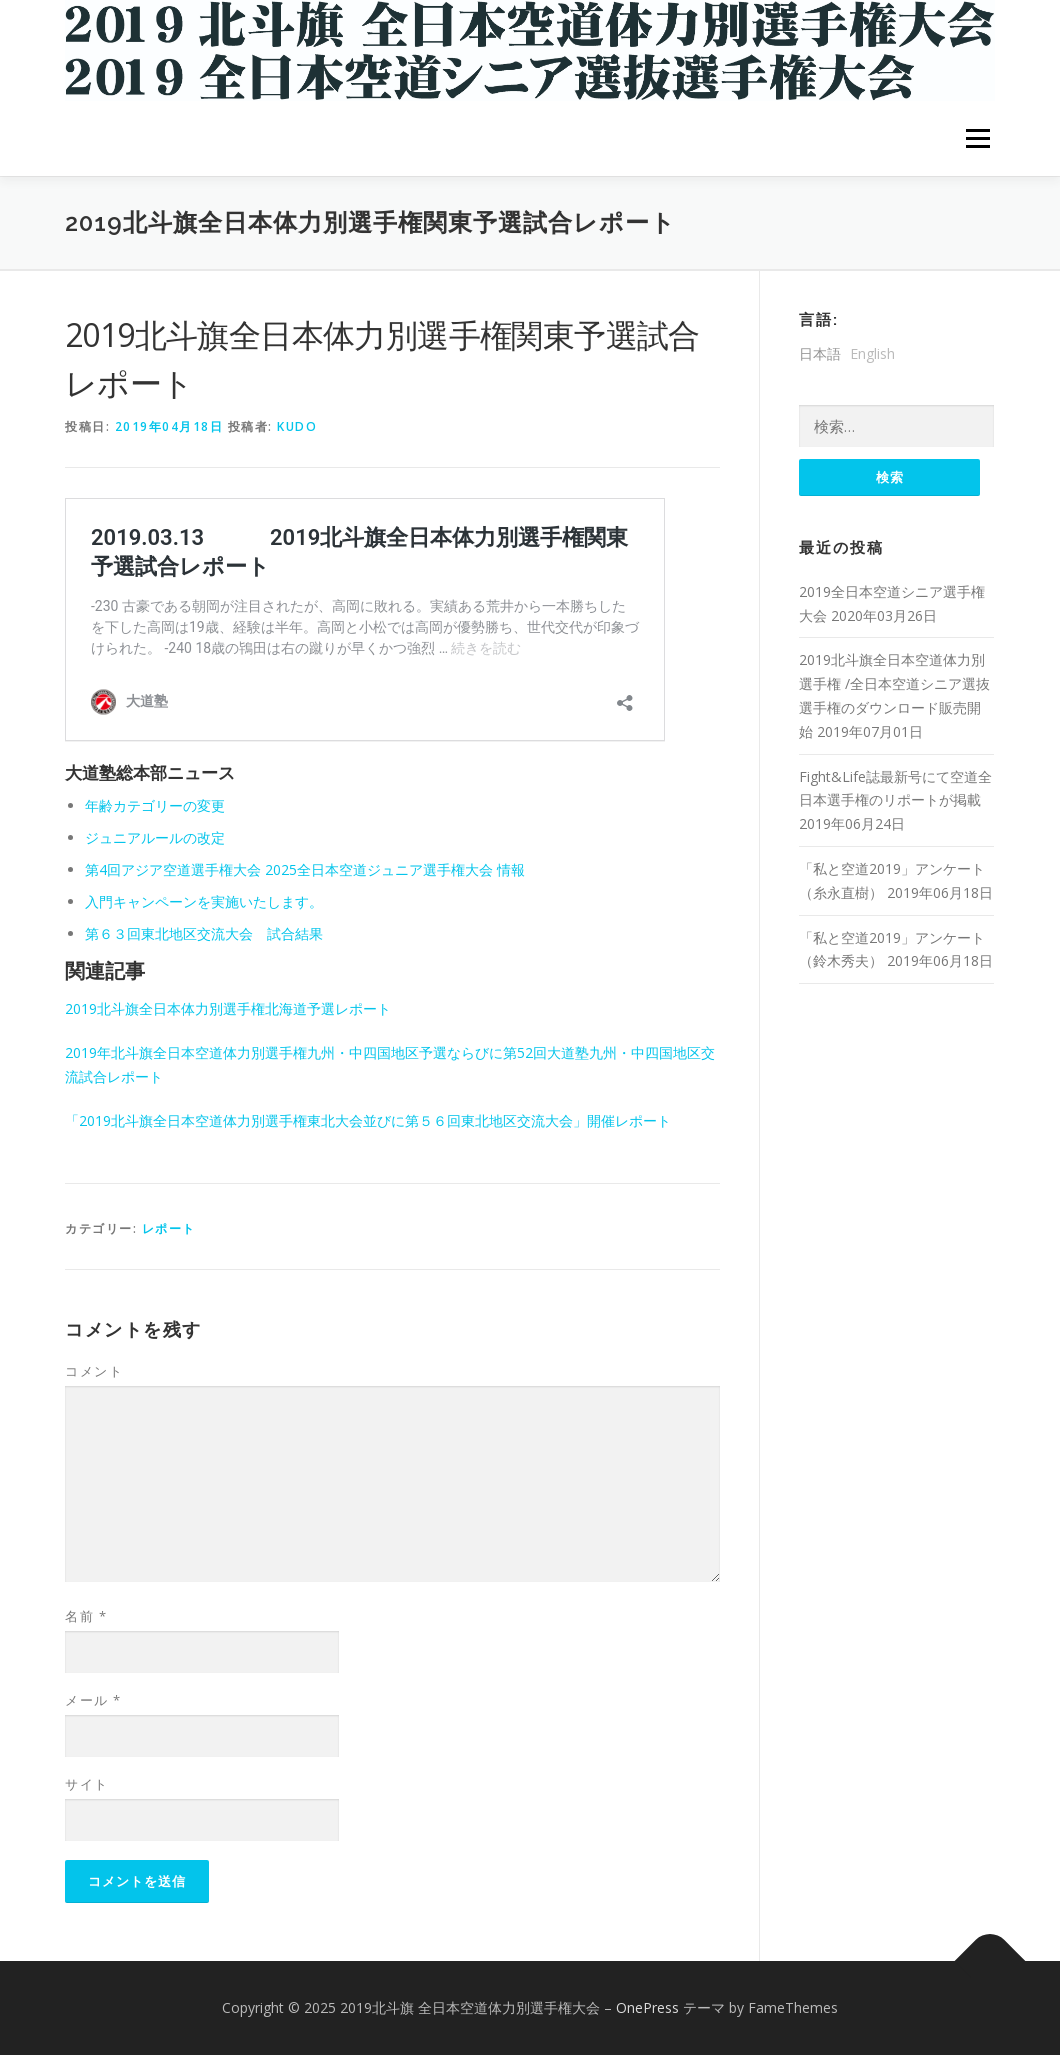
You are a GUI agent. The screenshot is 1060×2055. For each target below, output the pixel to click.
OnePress (647, 2007)
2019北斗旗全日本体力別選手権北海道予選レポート (228, 1008)
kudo (297, 426)
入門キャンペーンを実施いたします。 (204, 901)
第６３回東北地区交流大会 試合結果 (204, 933)
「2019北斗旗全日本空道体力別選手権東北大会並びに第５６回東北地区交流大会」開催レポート (375, 1120)
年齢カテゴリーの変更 (155, 805)
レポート (169, 1228)
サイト (87, 1784)
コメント (94, 1371)
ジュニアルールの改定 (155, 837)
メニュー (977, 138)
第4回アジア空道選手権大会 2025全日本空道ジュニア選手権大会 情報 (305, 869)
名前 (86, 1616)
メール (93, 1700)
